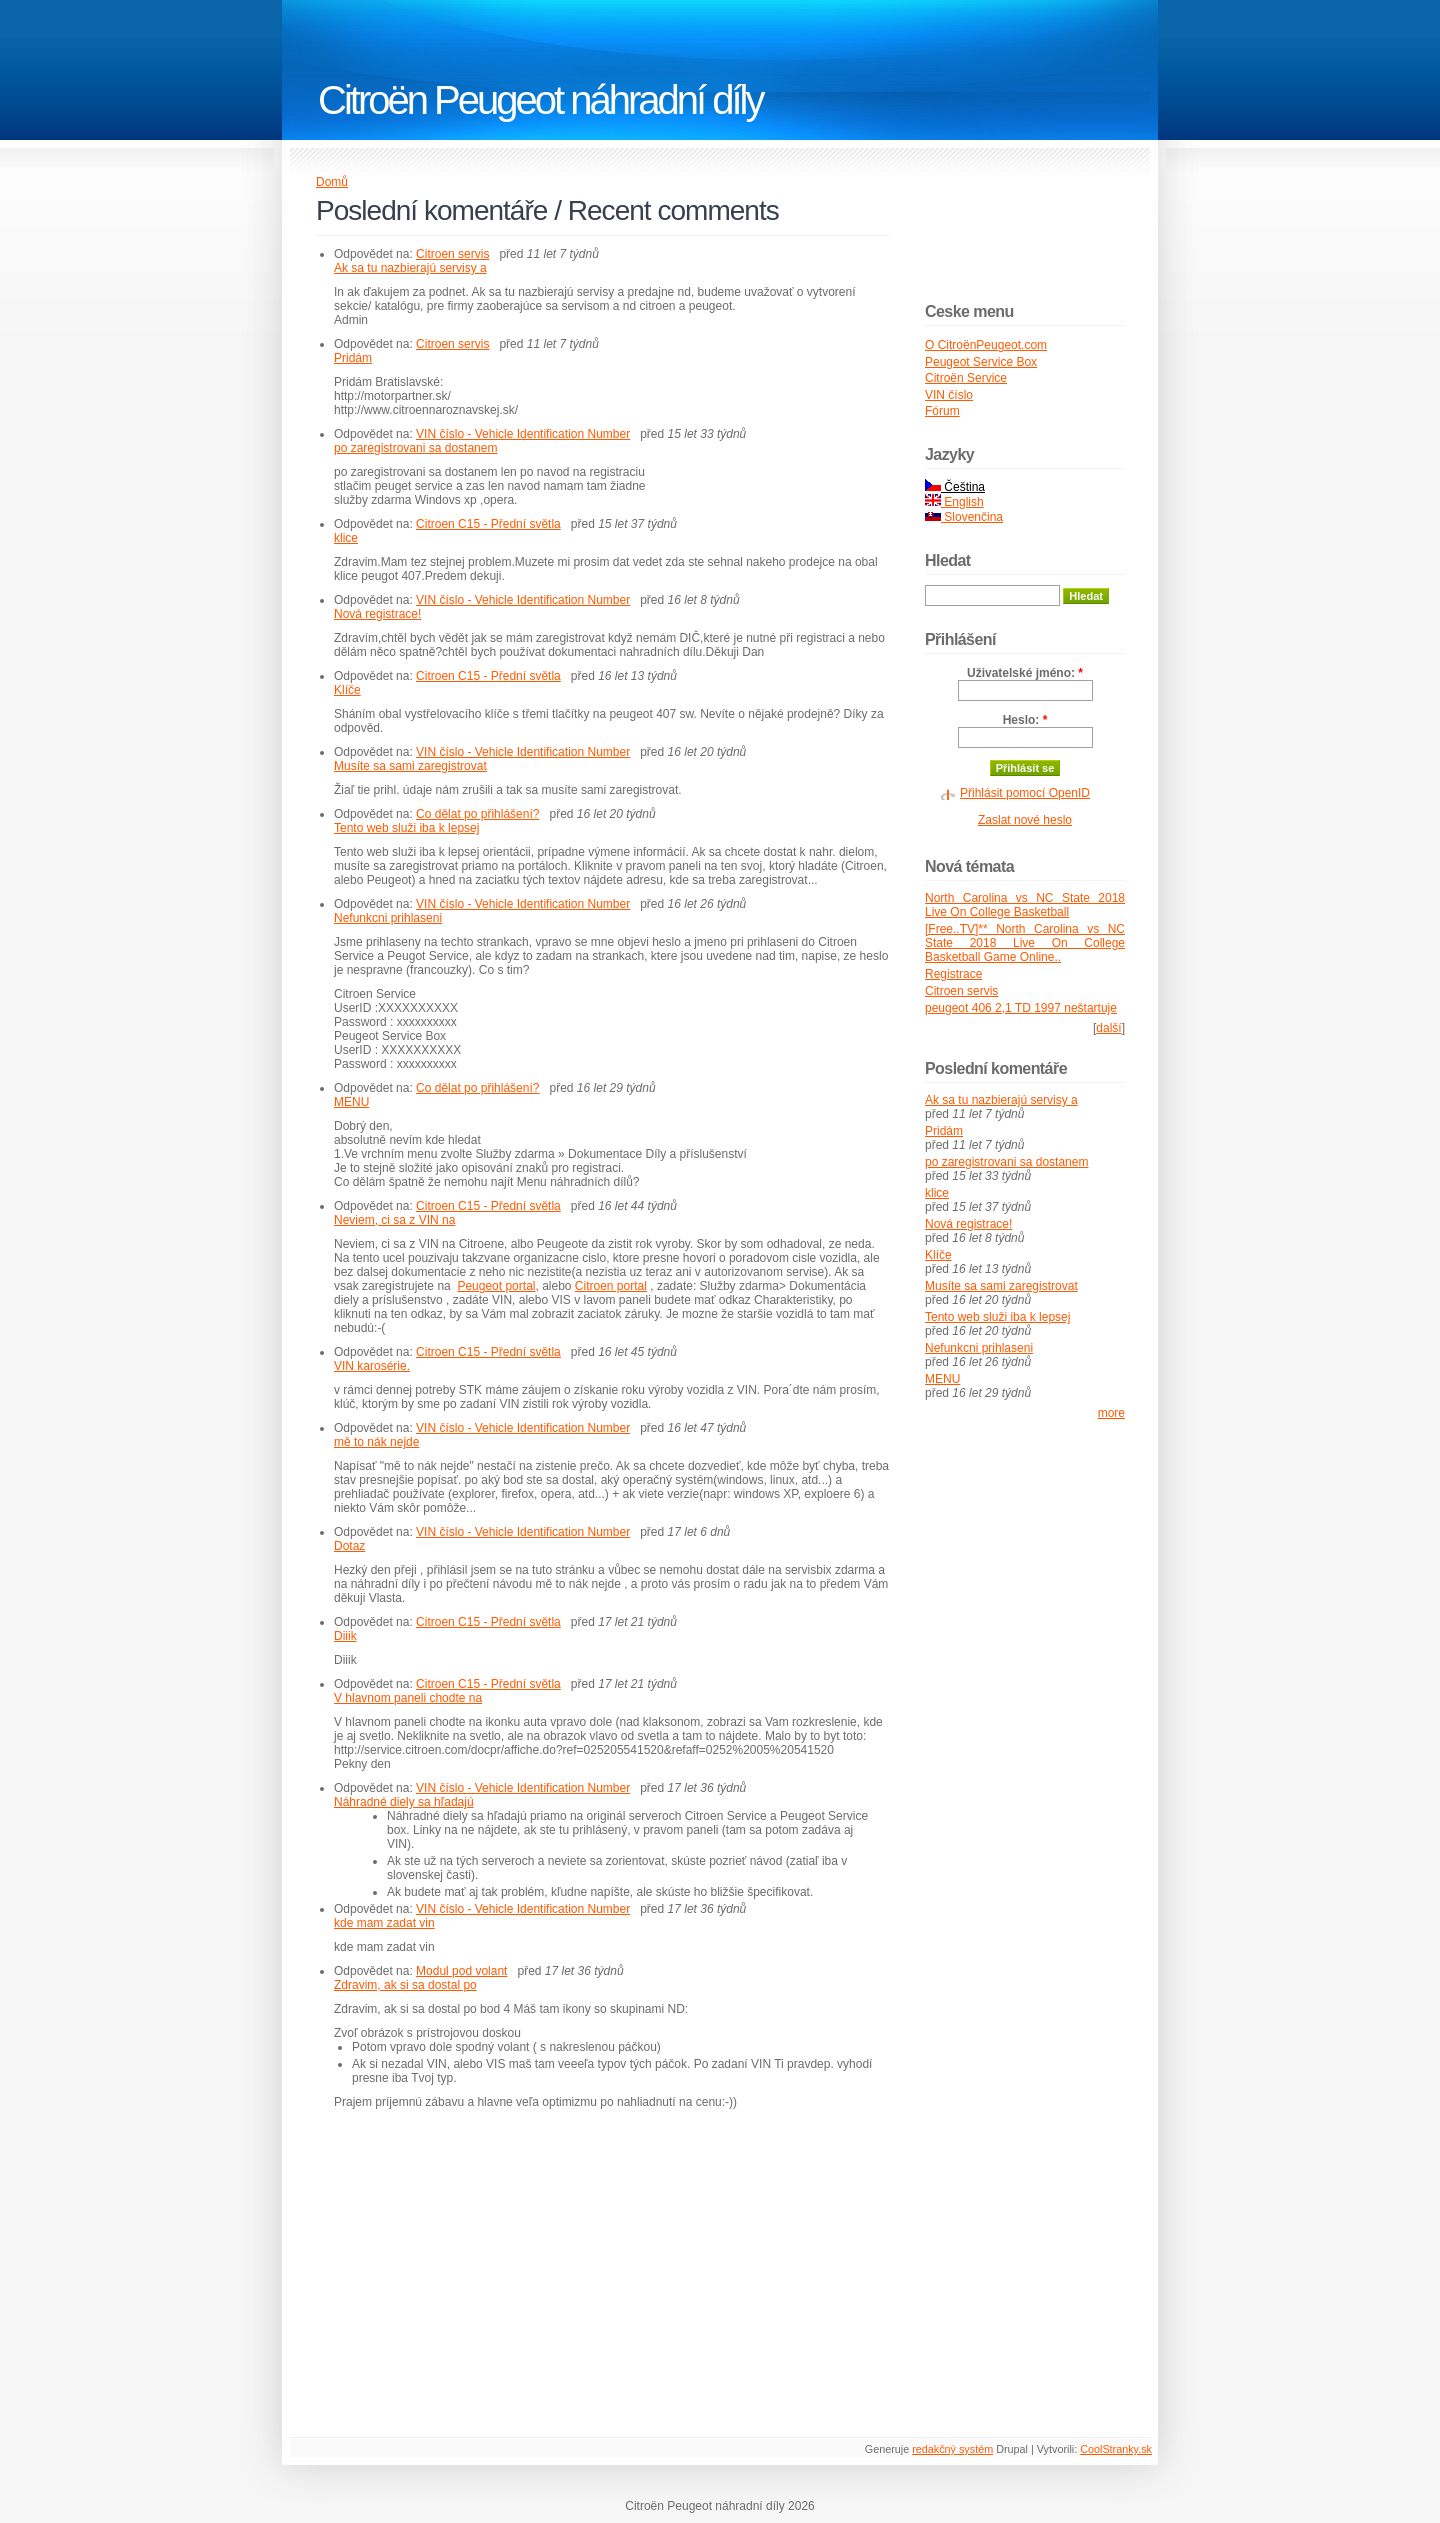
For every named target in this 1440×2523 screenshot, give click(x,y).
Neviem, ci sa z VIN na (394, 1220)
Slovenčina (964, 517)
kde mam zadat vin (384, 1923)
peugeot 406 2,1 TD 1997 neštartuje (1021, 1008)
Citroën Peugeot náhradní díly (540, 100)
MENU (351, 1102)
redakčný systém (952, 2449)
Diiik (345, 1636)
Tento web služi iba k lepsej (406, 828)
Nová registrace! (377, 614)
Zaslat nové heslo (1025, 820)
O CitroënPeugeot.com (986, 345)
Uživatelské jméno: (1025, 673)
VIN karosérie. (372, 1366)
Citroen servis (452, 254)
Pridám (353, 358)
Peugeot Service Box (981, 362)
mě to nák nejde (376, 1442)
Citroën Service (966, 378)
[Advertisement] (484, 2259)
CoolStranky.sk (1116, 2449)
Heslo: (1025, 720)
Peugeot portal (496, 1286)
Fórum (942, 411)
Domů (332, 182)
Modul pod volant (461, 1971)
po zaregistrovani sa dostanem (415, 448)
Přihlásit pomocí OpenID (1025, 793)
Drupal (1012, 2449)
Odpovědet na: (375, 254)
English (954, 502)
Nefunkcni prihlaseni (388, 918)
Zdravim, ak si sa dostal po (405, 1985)
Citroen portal (611, 1286)
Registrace (953, 974)
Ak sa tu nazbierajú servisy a (410, 268)
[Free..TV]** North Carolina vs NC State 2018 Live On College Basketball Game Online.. (1025, 943)
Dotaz (349, 1546)
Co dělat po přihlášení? (477, 814)
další (1108, 1028)
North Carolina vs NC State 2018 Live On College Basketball (1025, 905)
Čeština (955, 487)
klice (346, 538)
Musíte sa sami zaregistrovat (410, 766)
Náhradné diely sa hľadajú (404, 1802)
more (1111, 1413)
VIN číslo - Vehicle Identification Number (523, 434)
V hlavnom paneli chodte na (408, 1698)
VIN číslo (949, 395)
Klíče (347, 690)
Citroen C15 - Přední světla (488, 524)
